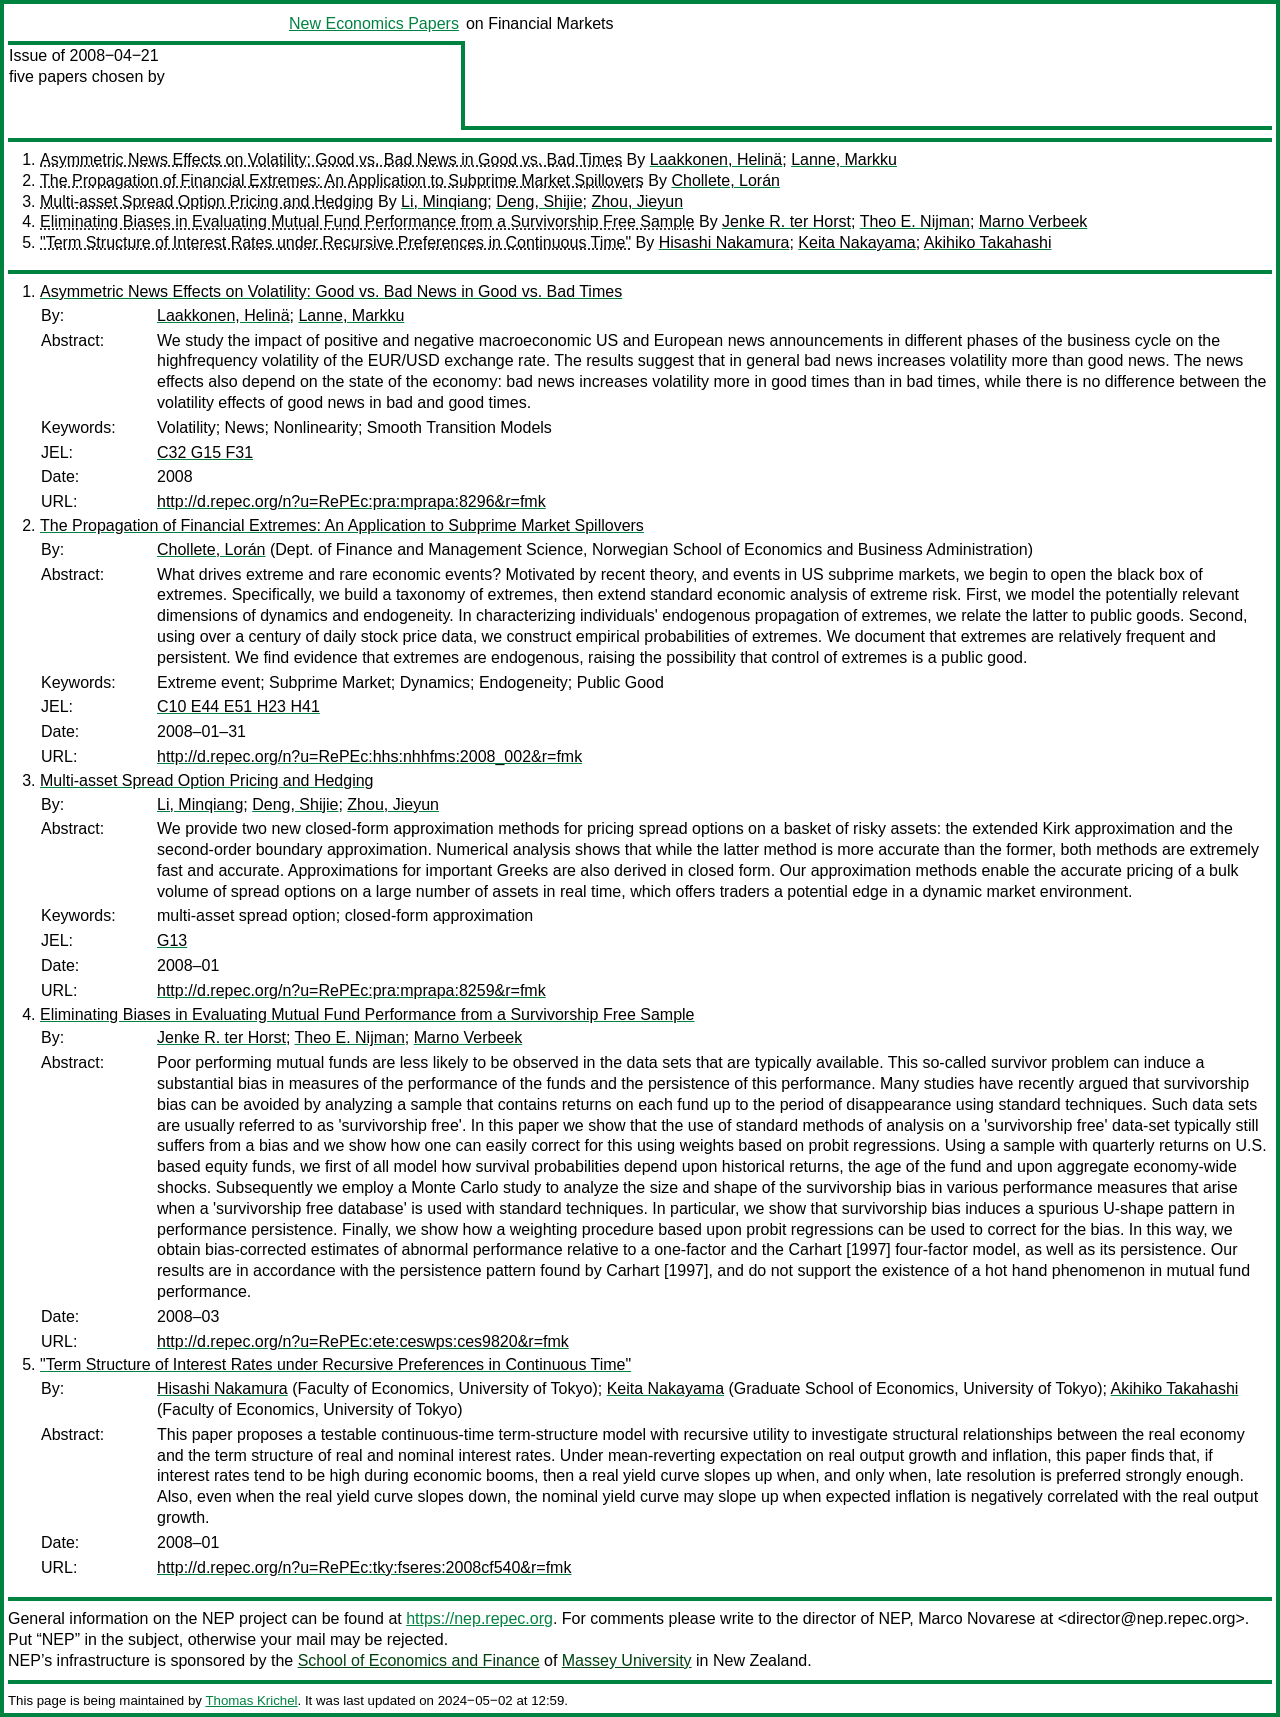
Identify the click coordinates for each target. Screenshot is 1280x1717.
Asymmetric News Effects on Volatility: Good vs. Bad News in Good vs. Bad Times (331, 159)
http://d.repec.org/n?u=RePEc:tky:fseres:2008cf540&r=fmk (364, 1567)
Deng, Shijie (539, 201)
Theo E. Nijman (915, 221)
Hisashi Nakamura (724, 242)
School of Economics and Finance (419, 1660)
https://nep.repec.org (479, 1618)
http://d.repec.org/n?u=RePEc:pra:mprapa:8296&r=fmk (351, 501)
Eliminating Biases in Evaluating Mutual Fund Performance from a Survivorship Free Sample (367, 221)
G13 (172, 940)
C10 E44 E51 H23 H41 (238, 706)
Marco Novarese (976, 1618)
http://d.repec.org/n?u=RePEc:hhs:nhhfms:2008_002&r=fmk (369, 756)
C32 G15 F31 (205, 452)
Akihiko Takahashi (988, 242)
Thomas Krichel (251, 1700)
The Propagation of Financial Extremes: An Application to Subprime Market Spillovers (342, 180)
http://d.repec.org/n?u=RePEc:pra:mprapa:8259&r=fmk (351, 990)
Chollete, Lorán (725, 180)
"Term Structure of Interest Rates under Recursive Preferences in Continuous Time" (335, 242)
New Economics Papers (374, 23)
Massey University (627, 1660)
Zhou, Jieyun (637, 201)
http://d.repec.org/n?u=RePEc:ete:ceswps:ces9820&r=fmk (363, 1341)
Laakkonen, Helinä (716, 159)
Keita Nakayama (856, 242)
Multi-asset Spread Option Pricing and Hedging (207, 201)
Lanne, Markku (844, 159)
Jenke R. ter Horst (786, 221)
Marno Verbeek (1033, 221)
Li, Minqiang (444, 201)
